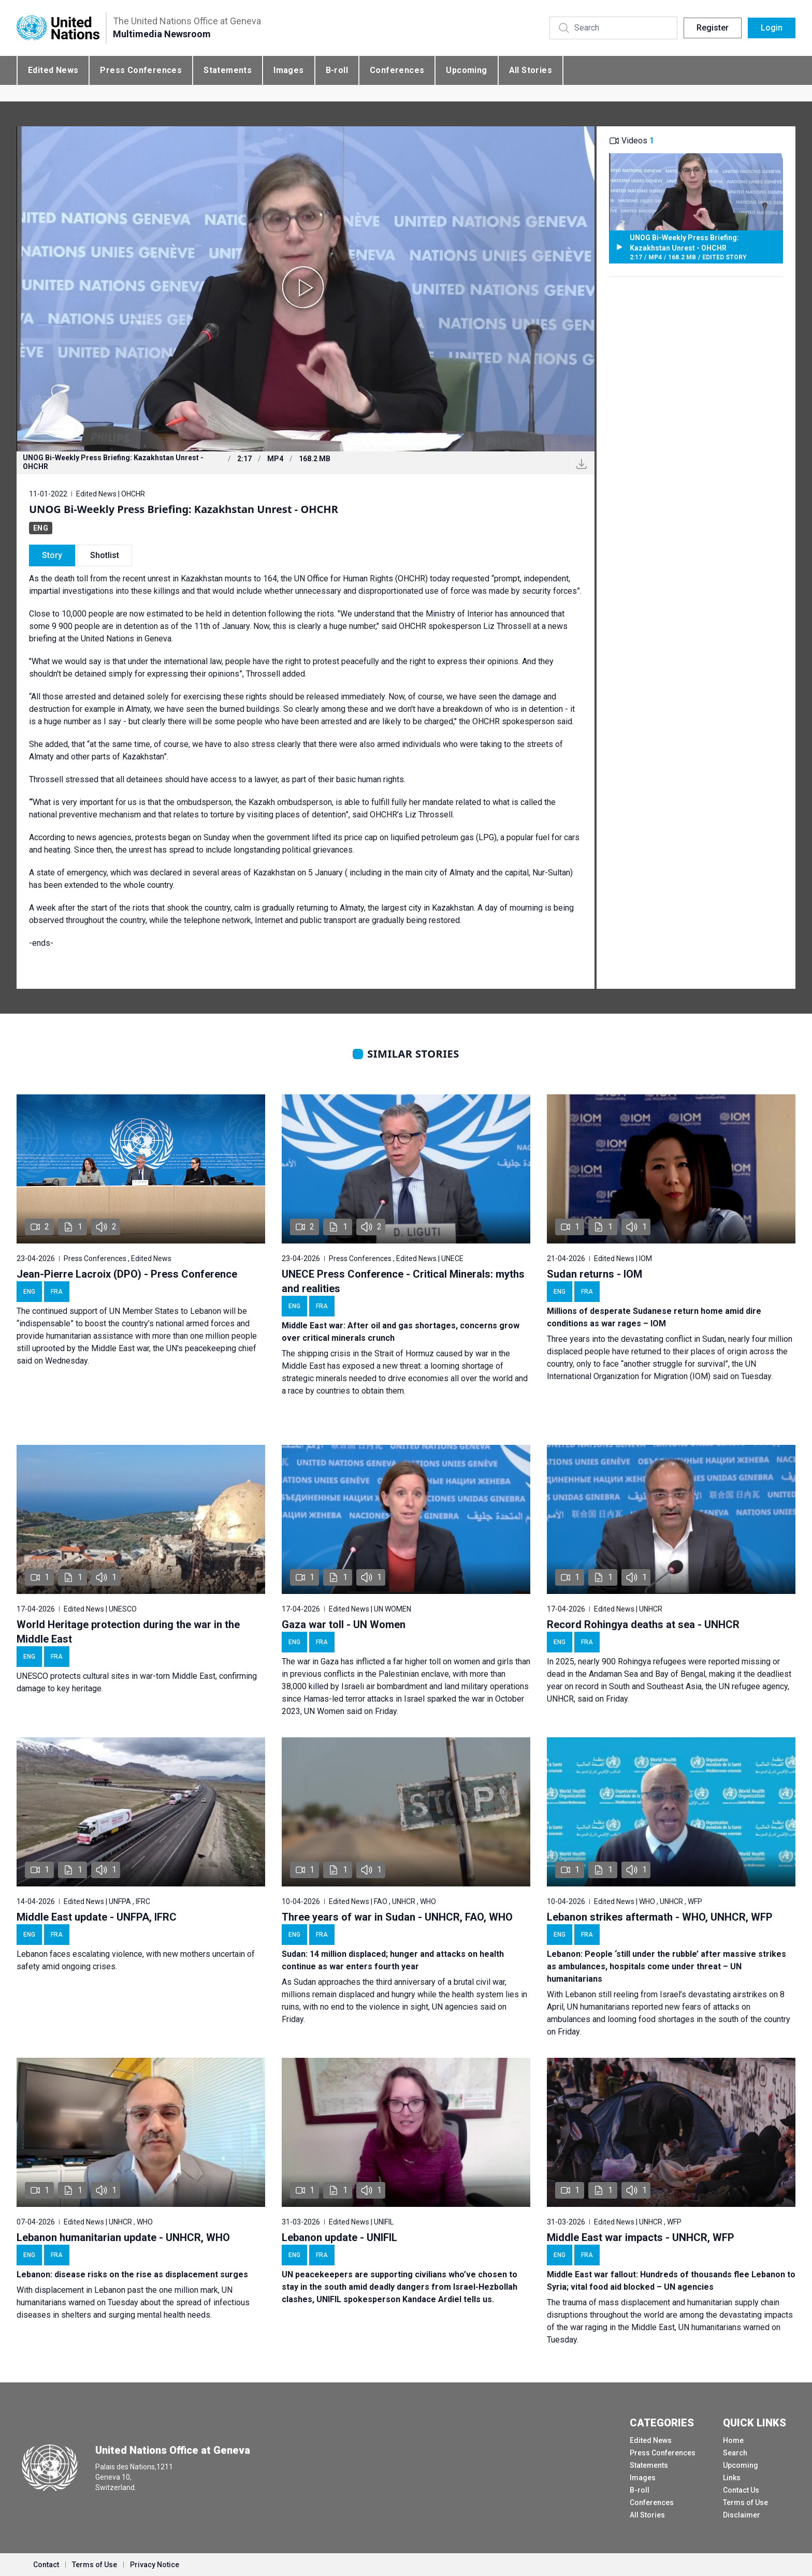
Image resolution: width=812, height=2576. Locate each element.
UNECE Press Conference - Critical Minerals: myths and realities (403, 1281)
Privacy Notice (154, 2564)
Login (771, 28)
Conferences (397, 70)
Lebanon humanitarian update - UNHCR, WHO (123, 2237)
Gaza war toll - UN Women (343, 1624)
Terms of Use (745, 2502)
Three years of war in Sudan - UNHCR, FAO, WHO (397, 1917)
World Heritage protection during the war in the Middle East (128, 1631)
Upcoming (466, 70)
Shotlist (104, 555)
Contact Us (741, 2490)
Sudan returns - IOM (594, 1274)
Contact (46, 2564)
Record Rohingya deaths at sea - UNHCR (643, 1624)
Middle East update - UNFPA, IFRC (97, 1917)
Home (733, 2440)
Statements (228, 70)
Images (288, 70)
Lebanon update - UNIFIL (339, 2237)
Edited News (53, 70)
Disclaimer (741, 2515)
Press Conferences (141, 70)
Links (732, 2477)
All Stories (530, 70)
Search (735, 2453)
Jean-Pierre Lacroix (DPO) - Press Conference (127, 1274)
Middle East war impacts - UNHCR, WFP (640, 2237)
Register (713, 28)
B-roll (337, 70)
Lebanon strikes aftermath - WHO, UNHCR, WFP (660, 1917)
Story (52, 555)
